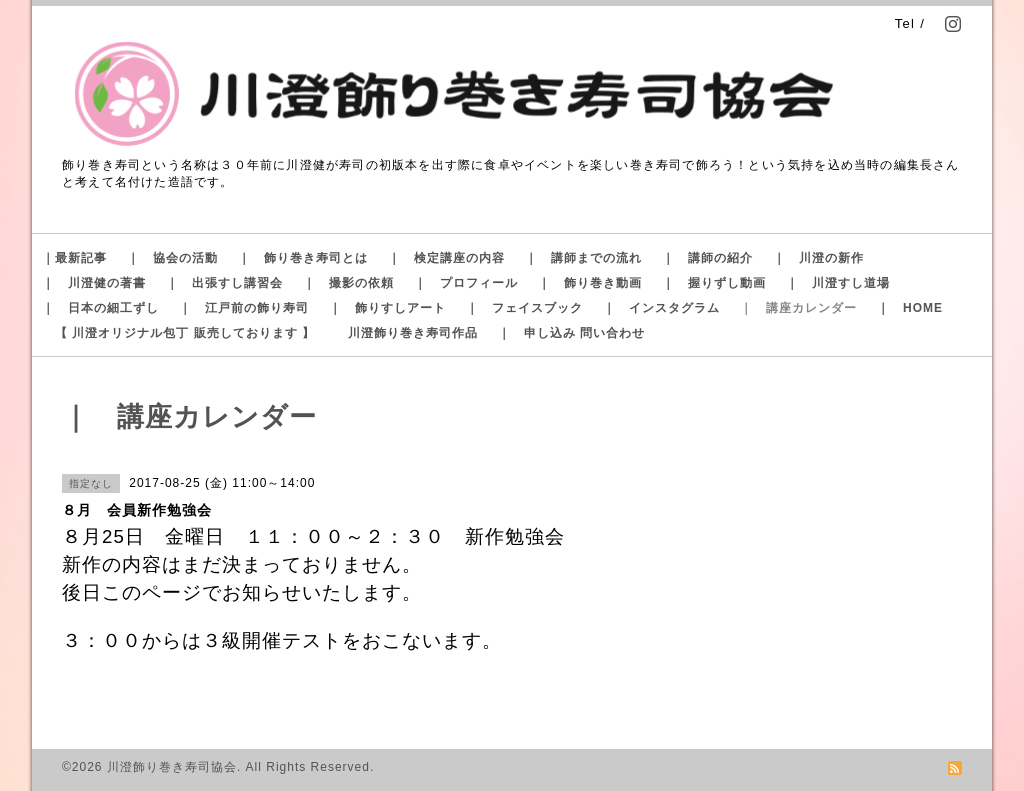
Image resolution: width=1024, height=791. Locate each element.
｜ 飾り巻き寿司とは (303, 258)
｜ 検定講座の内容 (446, 258)
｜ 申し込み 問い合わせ (571, 333)
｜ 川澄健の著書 (94, 283)
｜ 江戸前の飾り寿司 (244, 308)
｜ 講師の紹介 (707, 258)
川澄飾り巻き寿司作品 (413, 333)
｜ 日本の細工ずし (100, 308)
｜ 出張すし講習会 (224, 283)
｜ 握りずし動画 (714, 283)
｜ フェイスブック (524, 308)
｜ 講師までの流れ (583, 258)
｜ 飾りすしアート (387, 308)
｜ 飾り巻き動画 (590, 283)
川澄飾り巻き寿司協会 (172, 767)
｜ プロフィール (466, 283)
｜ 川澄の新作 (818, 258)
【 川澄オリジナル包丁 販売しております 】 (185, 333)
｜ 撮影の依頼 (348, 283)
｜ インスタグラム (661, 308)
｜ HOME (910, 308)
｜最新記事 (74, 258)
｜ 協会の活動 (172, 258)
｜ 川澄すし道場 (838, 283)
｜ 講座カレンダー (798, 308)
